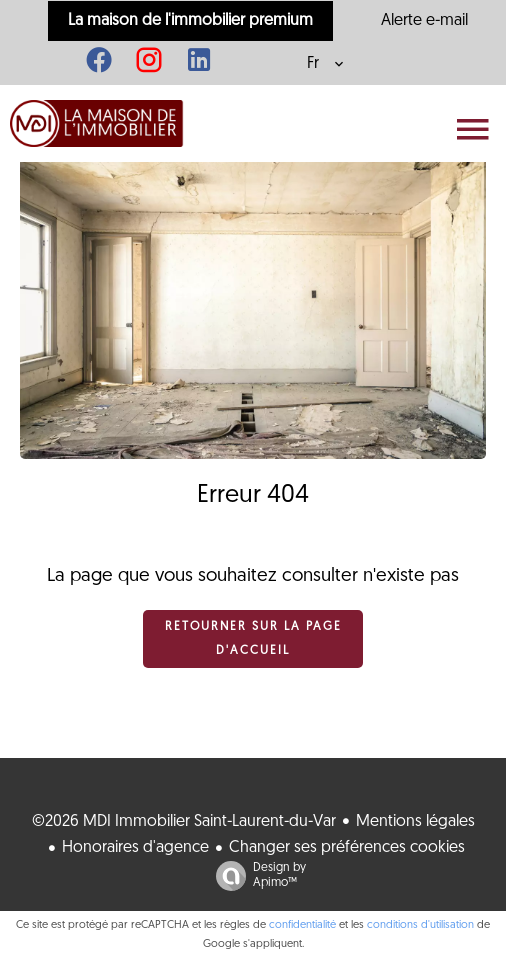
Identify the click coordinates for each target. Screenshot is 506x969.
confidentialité (302, 925)
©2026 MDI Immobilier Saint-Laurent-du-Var (184, 822)
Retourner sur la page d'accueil (253, 639)
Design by (256, 876)
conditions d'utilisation (420, 925)
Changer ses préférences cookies (347, 848)
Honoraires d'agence (135, 848)
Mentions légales (415, 822)
